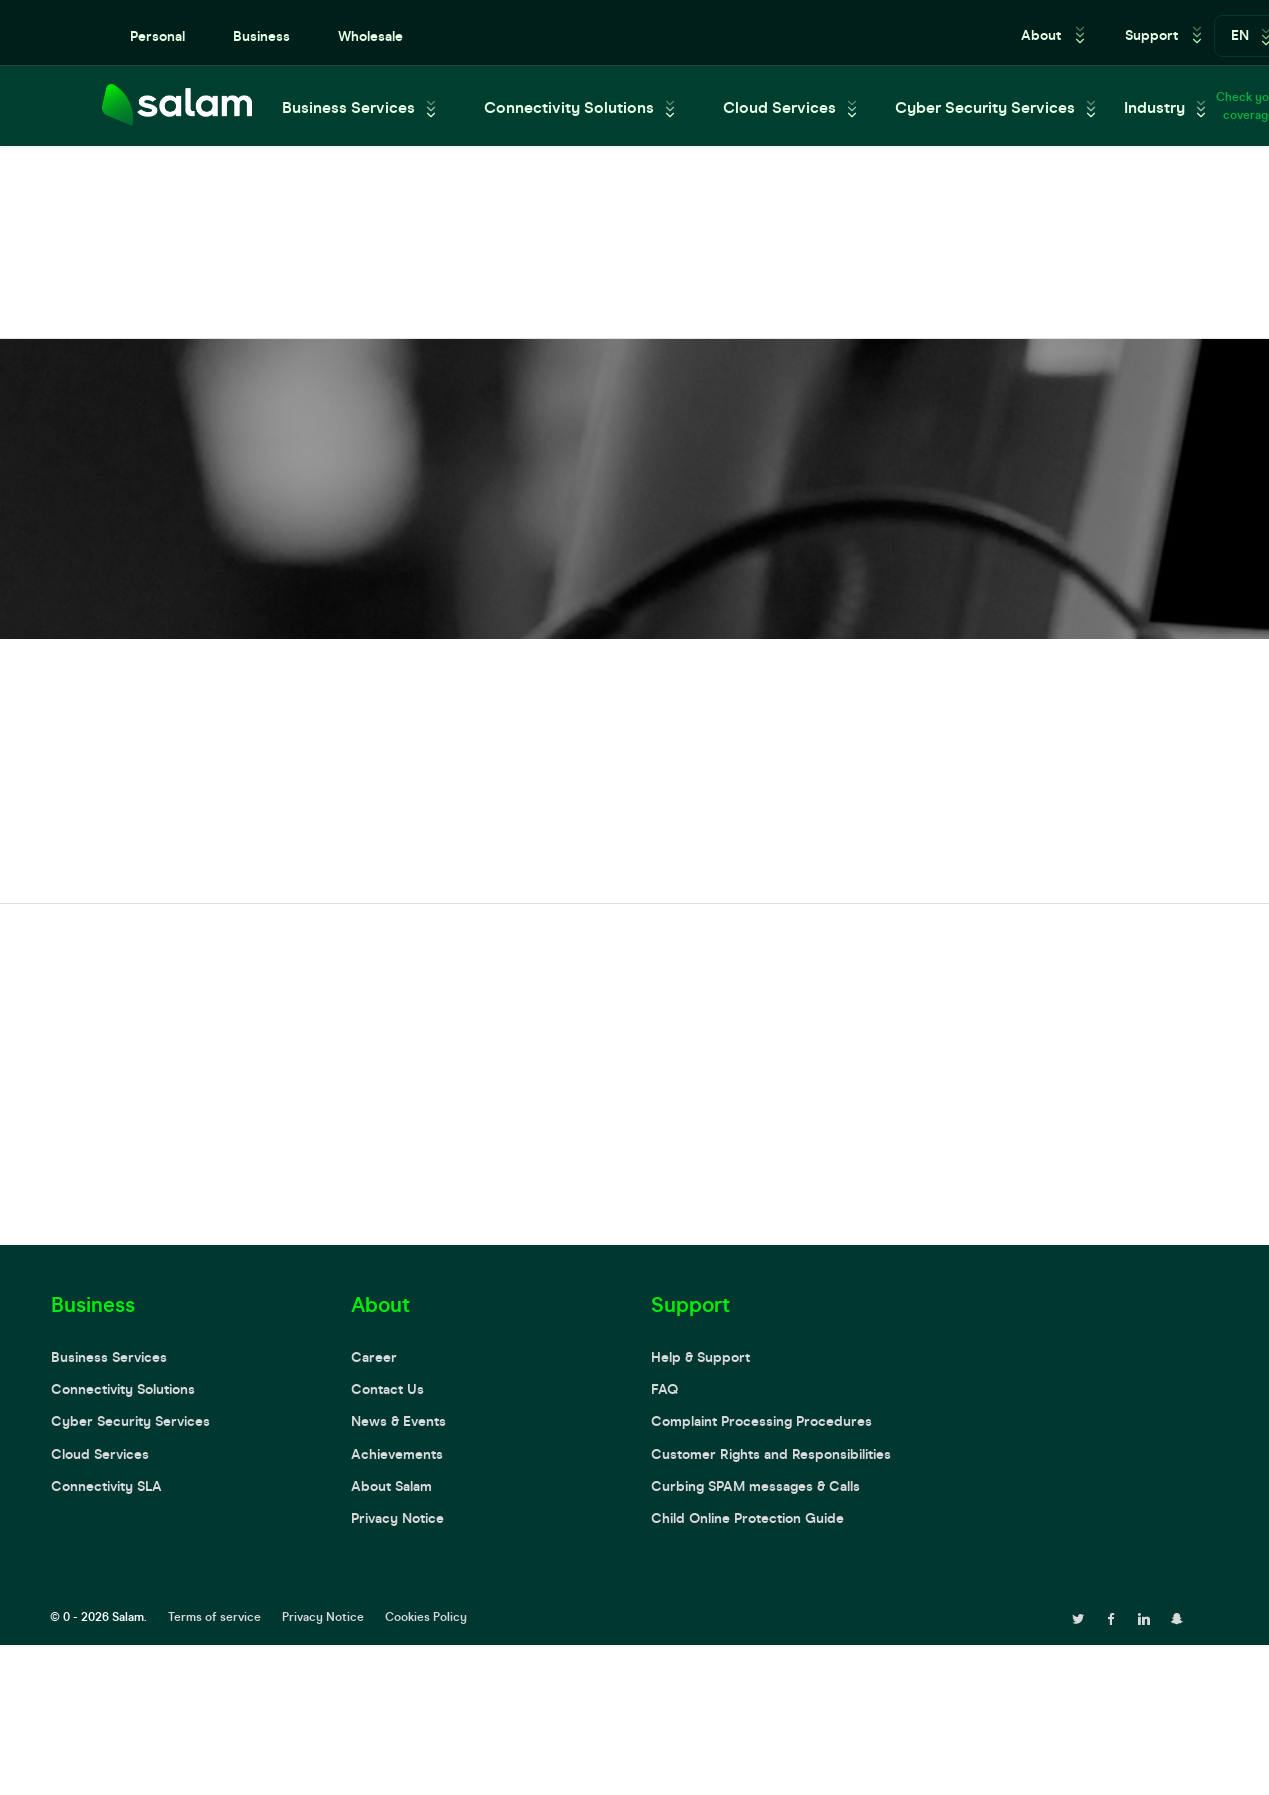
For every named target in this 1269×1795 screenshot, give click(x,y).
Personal (157, 36)
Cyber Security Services (985, 107)
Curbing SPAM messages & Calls (755, 1486)
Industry (1154, 107)
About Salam (391, 1486)
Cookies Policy (426, 1617)
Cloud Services (779, 107)
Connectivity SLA (106, 1486)
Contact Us (387, 1389)
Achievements (397, 1454)
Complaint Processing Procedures (761, 1421)
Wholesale (370, 36)
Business (261, 36)
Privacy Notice (397, 1518)
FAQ (664, 1389)
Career (374, 1357)
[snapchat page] (1177, 1617)
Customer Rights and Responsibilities (771, 1454)
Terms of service (214, 1617)
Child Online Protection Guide (747, 1518)
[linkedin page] (1144, 1617)
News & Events (398, 1421)
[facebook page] (1111, 1617)
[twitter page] (1078, 1617)
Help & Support (700, 1357)
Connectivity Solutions (569, 107)
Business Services (348, 107)
